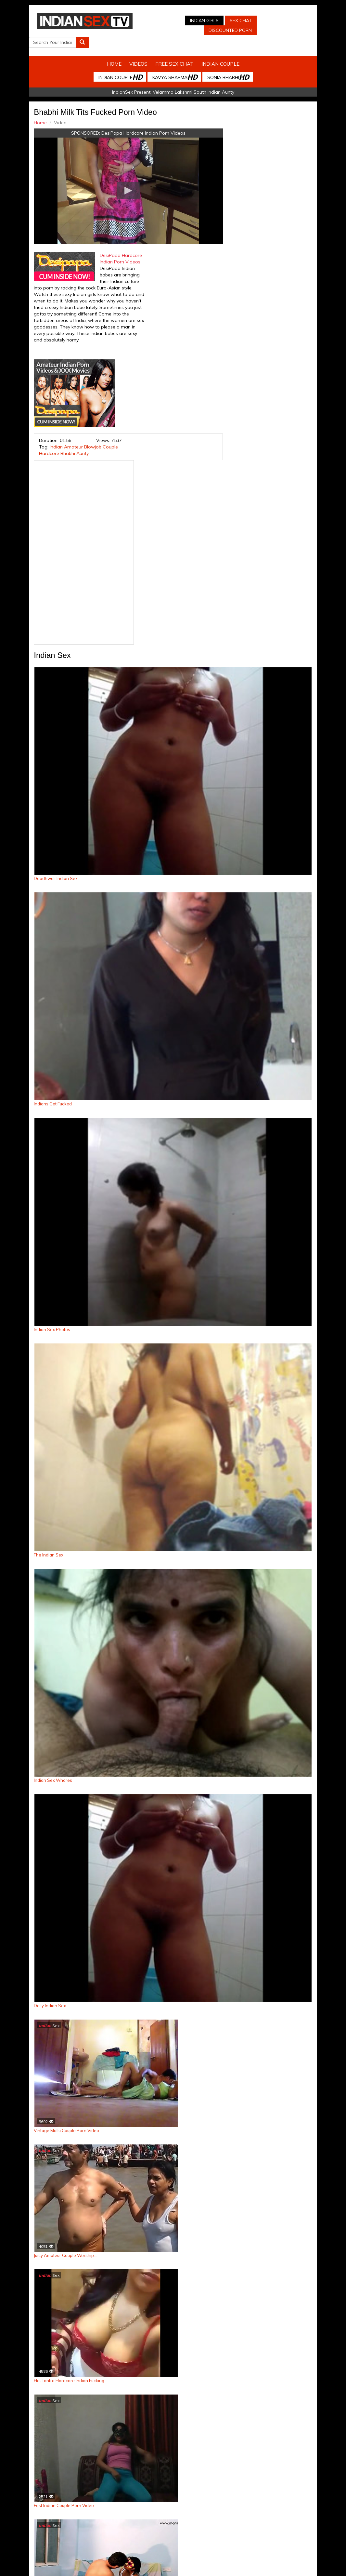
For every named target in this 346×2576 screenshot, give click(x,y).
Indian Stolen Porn (136, 2535)
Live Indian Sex (324, 2535)
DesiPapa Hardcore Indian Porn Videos (141, 120)
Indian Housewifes (179, 2535)
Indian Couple (220, 51)
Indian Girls (189, 20)
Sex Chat (226, 20)
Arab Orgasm (251, 2535)
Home (114, 51)
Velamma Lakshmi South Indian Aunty (193, 79)
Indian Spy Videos (93, 2535)
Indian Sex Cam (53, 2535)
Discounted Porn (215, 30)
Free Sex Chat (174, 51)
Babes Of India (218, 2535)
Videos (138, 51)
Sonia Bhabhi (228, 64)
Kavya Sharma (174, 64)
